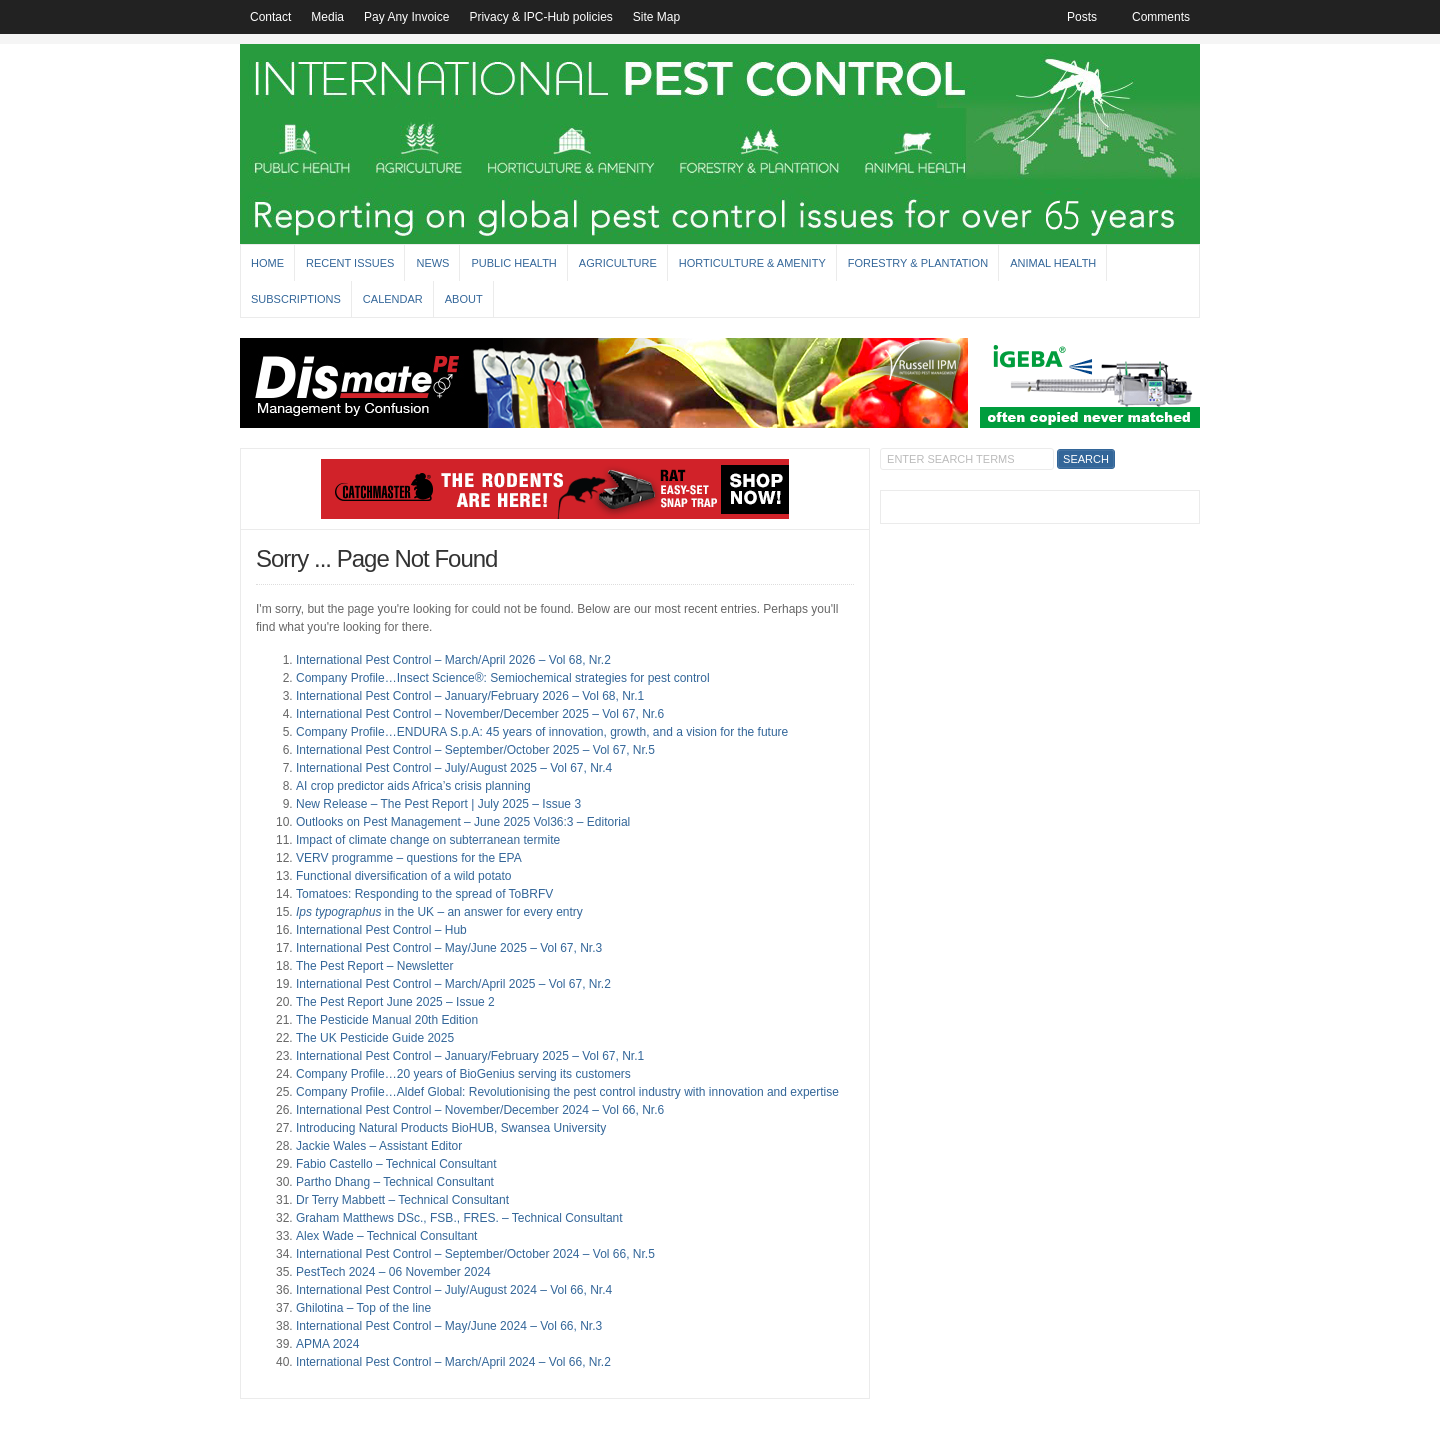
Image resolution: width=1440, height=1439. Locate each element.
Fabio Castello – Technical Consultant (396, 1164)
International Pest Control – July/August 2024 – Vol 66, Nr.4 (454, 1290)
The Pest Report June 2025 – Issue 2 (395, 1002)
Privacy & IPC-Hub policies (540, 17)
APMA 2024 (327, 1344)
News (432, 263)
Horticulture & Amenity (752, 263)
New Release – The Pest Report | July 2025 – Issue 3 (438, 804)
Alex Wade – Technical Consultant (386, 1236)
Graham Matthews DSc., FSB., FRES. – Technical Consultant (459, 1218)
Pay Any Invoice (406, 17)
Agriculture (618, 263)
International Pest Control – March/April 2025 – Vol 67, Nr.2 (453, 984)
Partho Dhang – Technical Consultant (395, 1182)
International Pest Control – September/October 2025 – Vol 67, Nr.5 (475, 750)
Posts (1082, 17)
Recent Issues (350, 263)
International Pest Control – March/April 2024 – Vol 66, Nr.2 (453, 1362)
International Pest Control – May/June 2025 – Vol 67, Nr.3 (449, 948)
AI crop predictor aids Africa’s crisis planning (413, 786)
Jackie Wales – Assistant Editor (379, 1146)
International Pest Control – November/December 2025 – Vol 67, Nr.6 (480, 714)
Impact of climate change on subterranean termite (428, 840)
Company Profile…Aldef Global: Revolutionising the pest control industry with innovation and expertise (567, 1092)
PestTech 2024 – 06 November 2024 (393, 1272)
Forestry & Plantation (918, 263)
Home (267, 263)
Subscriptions (296, 299)
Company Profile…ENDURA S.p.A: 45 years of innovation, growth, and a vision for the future (542, 732)
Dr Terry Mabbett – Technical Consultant (402, 1200)
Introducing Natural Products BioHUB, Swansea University (451, 1128)
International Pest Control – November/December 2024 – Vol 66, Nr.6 (480, 1110)
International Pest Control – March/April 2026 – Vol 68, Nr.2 (453, 660)
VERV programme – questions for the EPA (409, 858)
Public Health (513, 263)
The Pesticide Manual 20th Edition (387, 1020)
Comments (1161, 17)
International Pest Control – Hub (381, 930)
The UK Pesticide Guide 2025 (375, 1038)
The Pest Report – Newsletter (374, 966)
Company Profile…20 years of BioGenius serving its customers (463, 1074)
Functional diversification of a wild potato (403, 876)
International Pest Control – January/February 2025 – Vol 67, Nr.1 (470, 1056)
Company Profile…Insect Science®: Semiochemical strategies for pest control (503, 678)
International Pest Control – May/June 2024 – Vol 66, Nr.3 (449, 1326)
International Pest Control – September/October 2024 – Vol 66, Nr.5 (475, 1254)
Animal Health (1053, 263)
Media (327, 17)
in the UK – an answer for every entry (439, 912)
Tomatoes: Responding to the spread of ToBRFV (424, 894)
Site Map (656, 17)
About (464, 299)
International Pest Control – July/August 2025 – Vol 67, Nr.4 (454, 768)
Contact (270, 17)
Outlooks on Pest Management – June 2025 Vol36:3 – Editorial (463, 822)
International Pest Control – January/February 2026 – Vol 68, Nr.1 (470, 696)
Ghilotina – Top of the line (363, 1308)
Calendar (393, 299)
